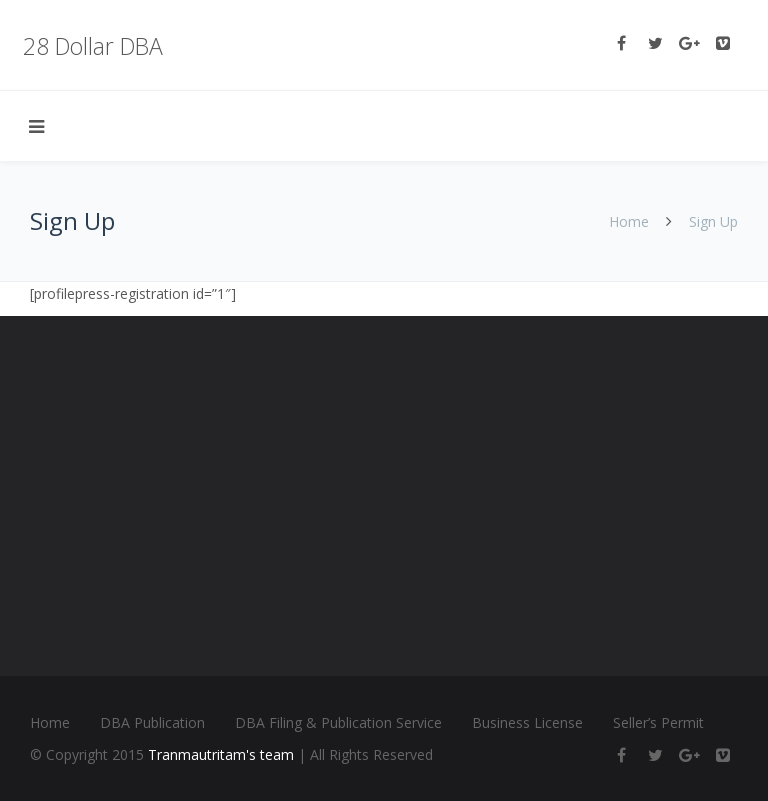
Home (629, 221)
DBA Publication (152, 722)
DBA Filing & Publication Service (338, 722)
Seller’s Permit (658, 722)
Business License (527, 722)
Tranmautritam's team (221, 754)
